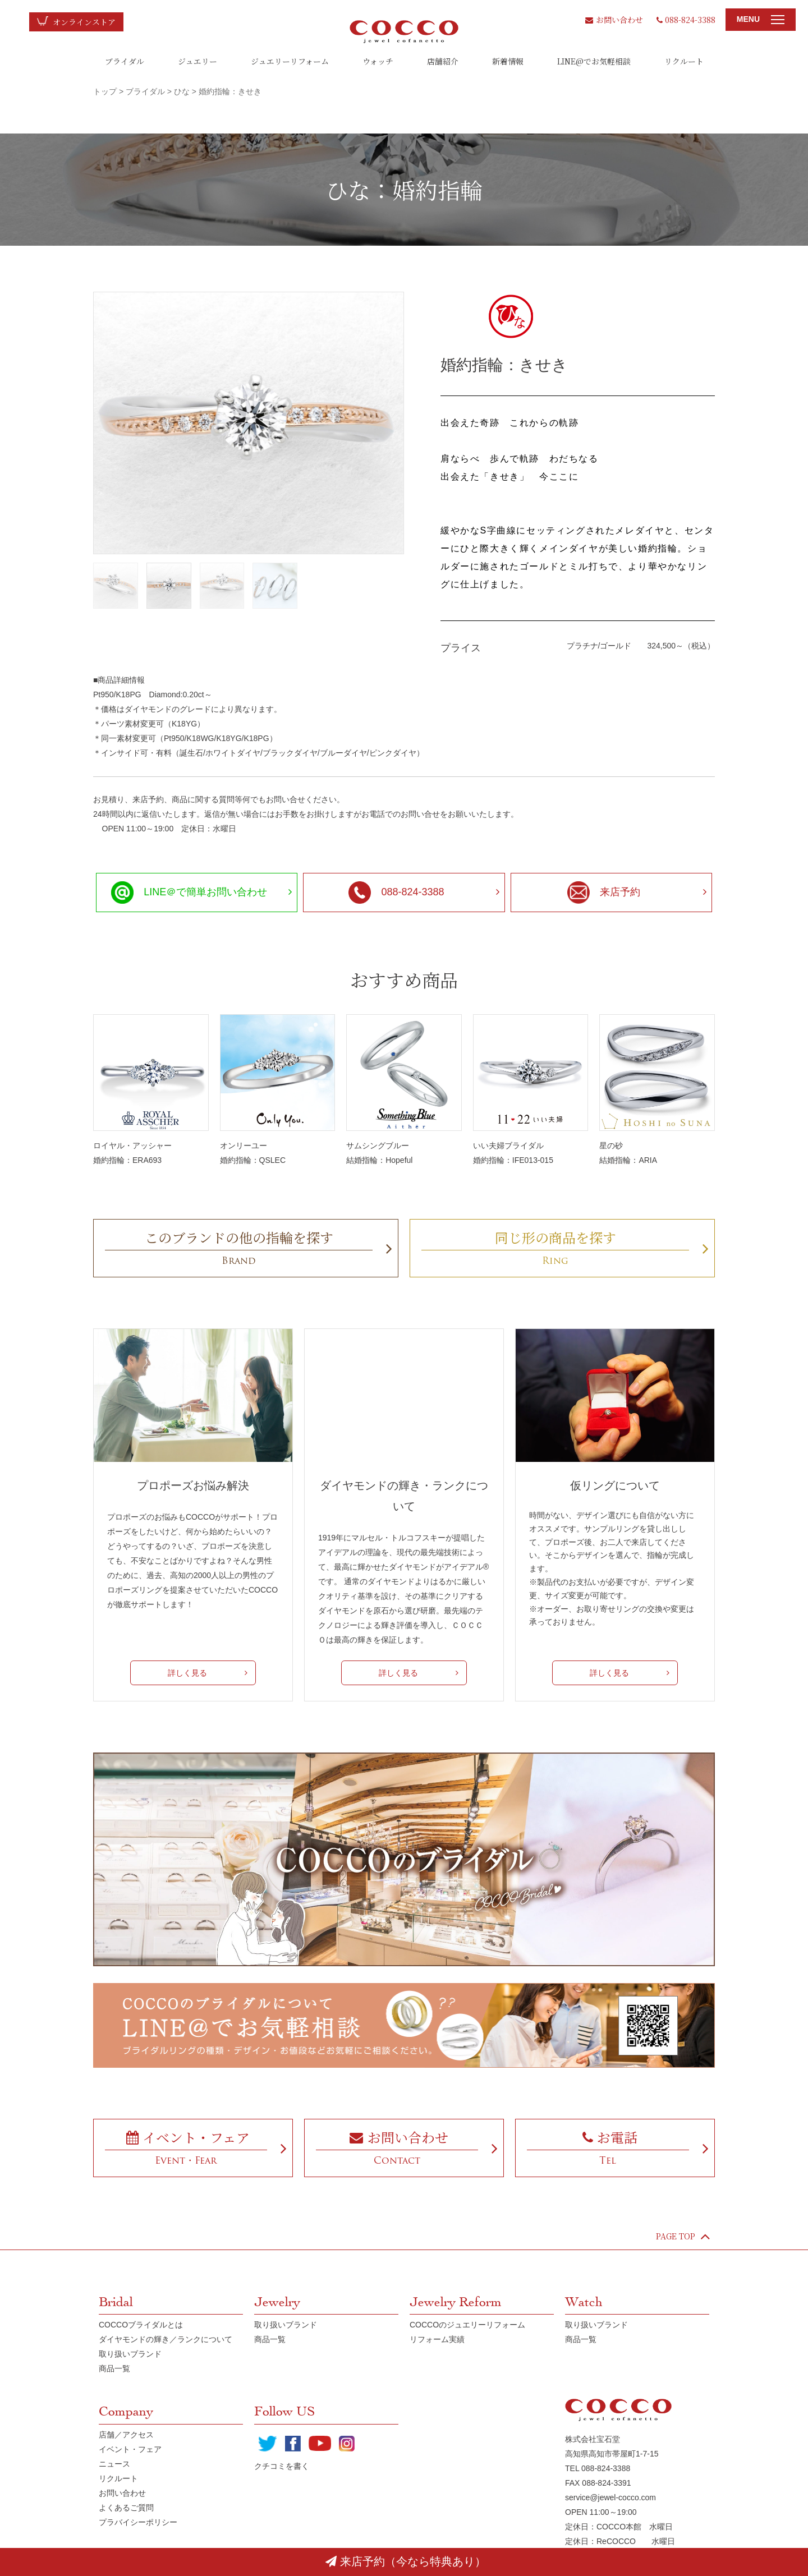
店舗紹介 (442, 61)
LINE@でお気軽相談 (594, 61)
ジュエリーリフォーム (290, 61)
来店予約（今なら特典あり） (405, 2561)
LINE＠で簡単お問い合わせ (189, 892)
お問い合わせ (613, 19)
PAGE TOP (683, 2236)
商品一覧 (114, 2368)
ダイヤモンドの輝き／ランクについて (165, 2339)
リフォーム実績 (437, 2339)
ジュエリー (197, 61)
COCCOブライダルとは (141, 2324)
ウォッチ (377, 61)
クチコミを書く (281, 2466)
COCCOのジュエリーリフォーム (467, 2324)
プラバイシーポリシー (138, 2522)
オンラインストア (84, 22)
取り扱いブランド (130, 2353)
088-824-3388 (685, 19)
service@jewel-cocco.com (610, 2497)
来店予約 (603, 892)
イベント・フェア (130, 2449)
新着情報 (508, 61)
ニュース (114, 2463)
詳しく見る (187, 1672)
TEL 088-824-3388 (597, 2468)
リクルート (684, 61)
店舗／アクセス (126, 2434)
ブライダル (124, 61)
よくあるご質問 (126, 2507)
